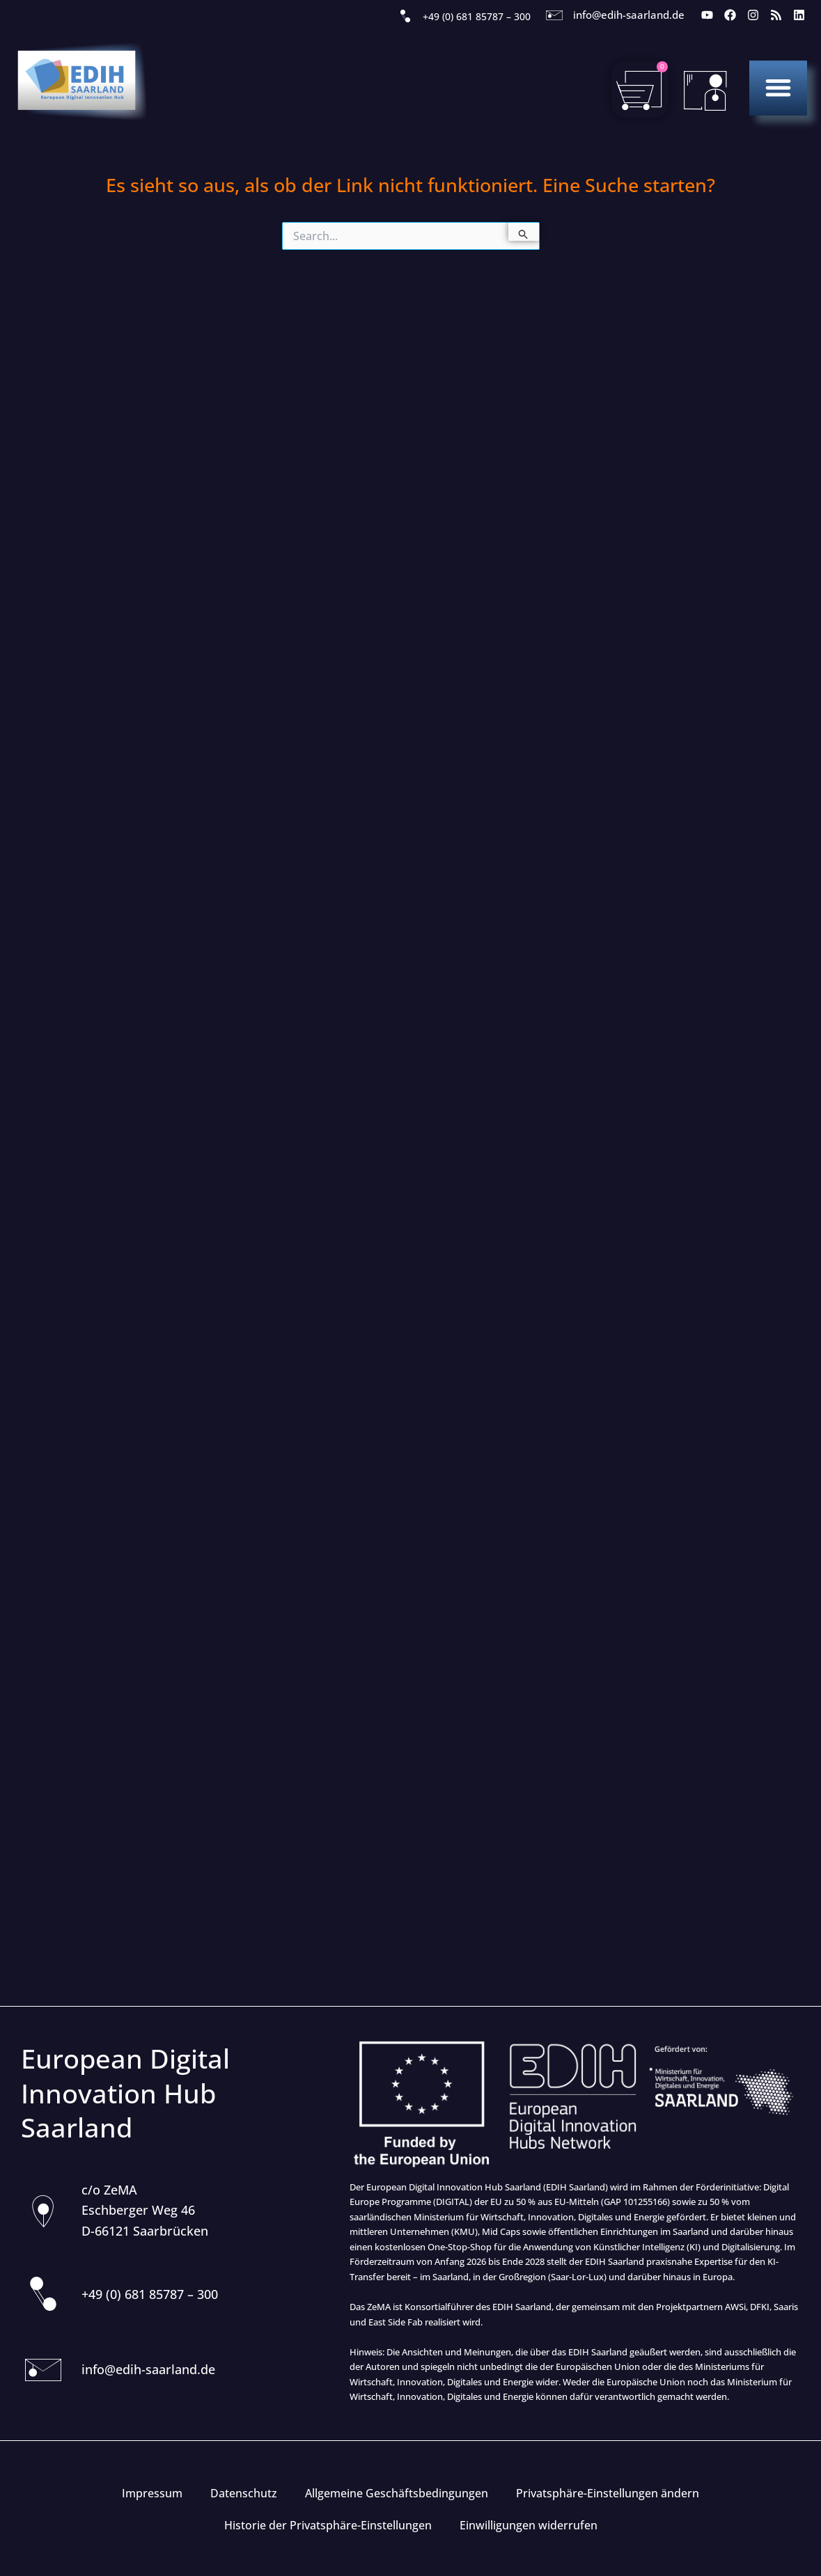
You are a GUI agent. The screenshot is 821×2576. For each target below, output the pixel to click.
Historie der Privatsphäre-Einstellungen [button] (328, 2525)
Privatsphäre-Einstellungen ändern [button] (607, 2493)
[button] (778, 87)
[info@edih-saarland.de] (554, 15)
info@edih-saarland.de (629, 15)
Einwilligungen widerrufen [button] (528, 2525)
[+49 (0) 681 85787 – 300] (405, 16)
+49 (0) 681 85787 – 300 (477, 16)
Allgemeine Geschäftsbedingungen (396, 2493)
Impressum (152, 2493)
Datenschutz (243, 2493)
